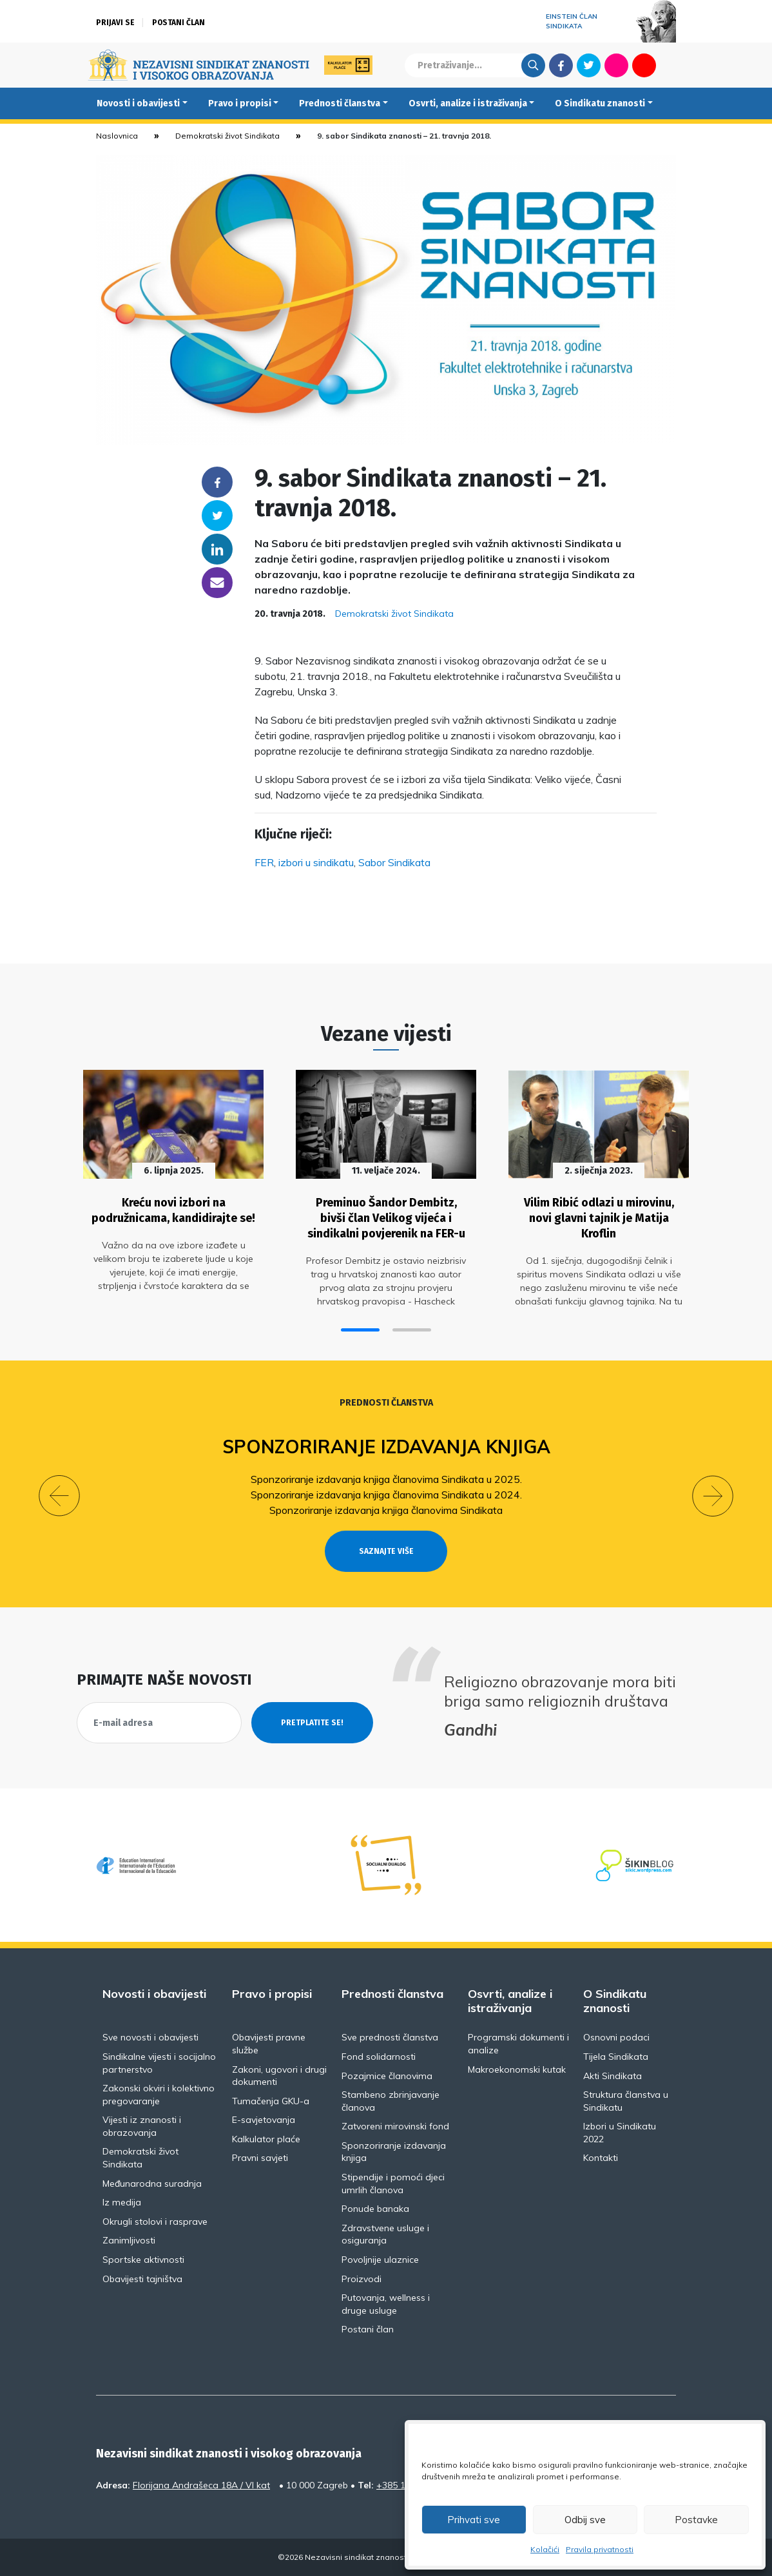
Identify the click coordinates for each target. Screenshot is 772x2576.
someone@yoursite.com (217, 582)
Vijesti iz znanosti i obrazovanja (141, 2126)
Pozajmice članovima (387, 2076)
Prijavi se (115, 22)
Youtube (644, 65)
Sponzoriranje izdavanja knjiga (386, 1446)
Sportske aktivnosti (143, 2259)
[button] (360, 1330)
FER (264, 862)
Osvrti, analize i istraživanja (468, 103)
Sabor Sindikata (394, 862)
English (672, 65)
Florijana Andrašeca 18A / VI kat (201, 2485)
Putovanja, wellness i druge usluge (386, 2304)
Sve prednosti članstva (390, 2037)
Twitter (589, 65)
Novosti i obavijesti (138, 103)
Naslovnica (117, 135)
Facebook (561, 65)
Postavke (696, 2519)
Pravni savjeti (260, 2158)
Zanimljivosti (128, 2240)
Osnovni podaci (616, 2037)
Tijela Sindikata (615, 2056)
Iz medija (121, 2202)
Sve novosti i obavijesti (150, 2037)
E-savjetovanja (263, 2120)
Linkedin (217, 549)
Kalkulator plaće (266, 2139)
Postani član (178, 22)
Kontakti (600, 2158)
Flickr (616, 65)
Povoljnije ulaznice (380, 2259)
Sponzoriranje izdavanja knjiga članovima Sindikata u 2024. (386, 1494)
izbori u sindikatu (316, 862)
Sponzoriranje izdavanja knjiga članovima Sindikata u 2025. (386, 1479)
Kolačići (544, 2549)
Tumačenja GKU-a (270, 2101)
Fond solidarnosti (379, 2056)
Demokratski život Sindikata (227, 135)
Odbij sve (585, 2519)
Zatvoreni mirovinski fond (395, 2126)
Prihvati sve (473, 2519)
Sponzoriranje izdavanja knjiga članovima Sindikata (386, 1510)
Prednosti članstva (339, 103)
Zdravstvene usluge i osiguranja (385, 2234)
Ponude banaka (375, 2208)
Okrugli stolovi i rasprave (154, 2221)
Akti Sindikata (612, 2076)
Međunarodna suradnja (152, 2183)
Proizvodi (361, 2279)
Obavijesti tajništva (142, 2279)
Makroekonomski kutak (517, 2069)
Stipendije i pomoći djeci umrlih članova (393, 2183)
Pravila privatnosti (599, 2549)
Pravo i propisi (239, 103)
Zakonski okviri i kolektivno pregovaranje (158, 2094)
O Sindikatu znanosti (600, 103)
